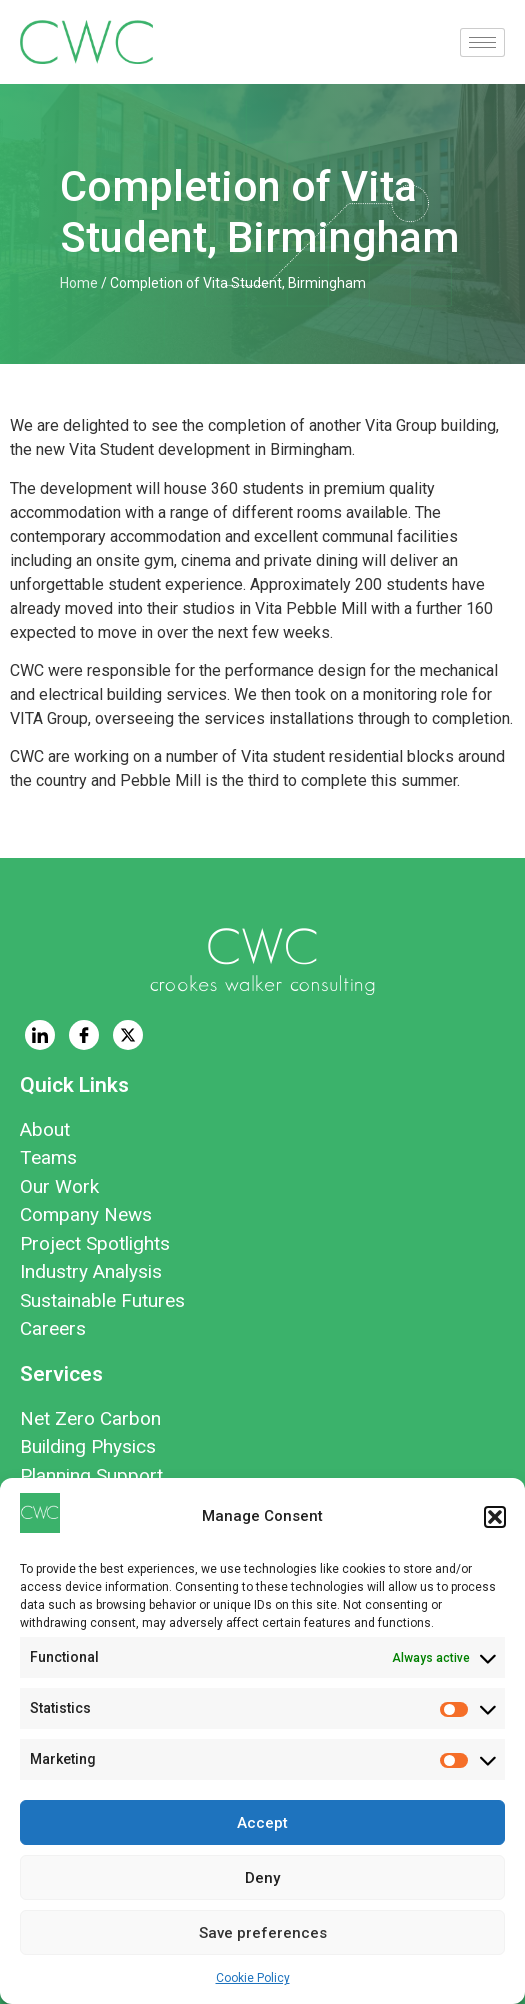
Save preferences (263, 1933)
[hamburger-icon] (482, 42)
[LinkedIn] (40, 1035)
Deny (262, 1878)
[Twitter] (128, 1035)
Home (79, 283)
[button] (495, 1517)
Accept (262, 1823)
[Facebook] (84, 1035)
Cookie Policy (253, 1978)
